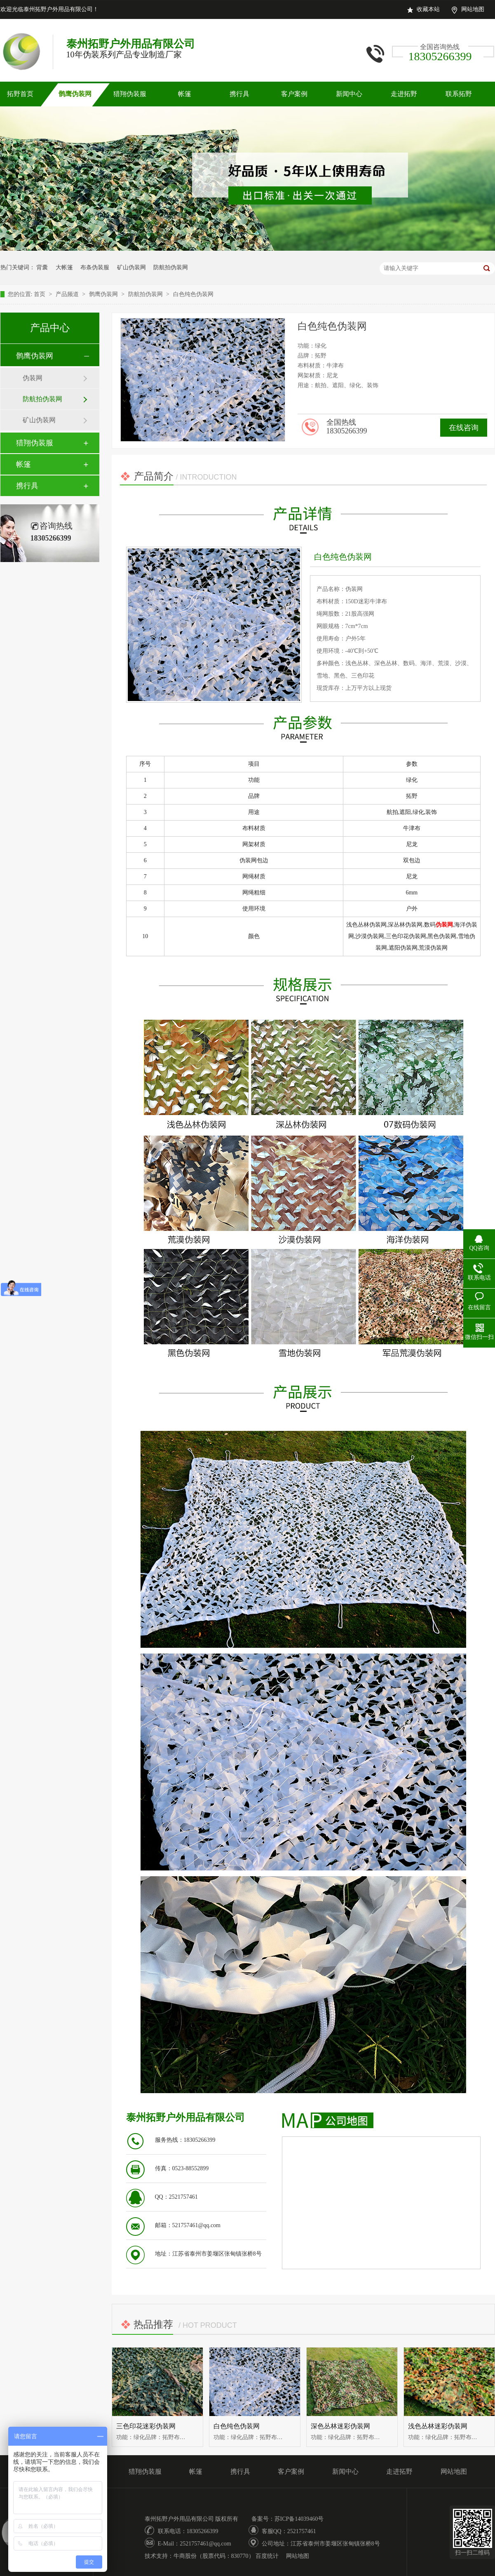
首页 (40, 294)
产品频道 (68, 294)
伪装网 (32, 377)
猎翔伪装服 (129, 93)
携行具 (239, 93)
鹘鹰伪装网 (75, 93)
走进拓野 (404, 93)
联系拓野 (459, 93)
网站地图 (472, 9)
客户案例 (294, 93)
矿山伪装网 (131, 267)
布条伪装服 (94, 267)
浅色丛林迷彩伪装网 (437, 2426)
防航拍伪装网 (170, 267)
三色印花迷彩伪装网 (146, 2426)
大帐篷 (64, 267)
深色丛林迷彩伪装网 (340, 2426)
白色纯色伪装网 (193, 294)
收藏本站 (428, 9)
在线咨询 (464, 427)
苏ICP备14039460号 (299, 2519)
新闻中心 (349, 93)
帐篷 (184, 93)
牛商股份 (185, 2556)
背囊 (42, 267)
